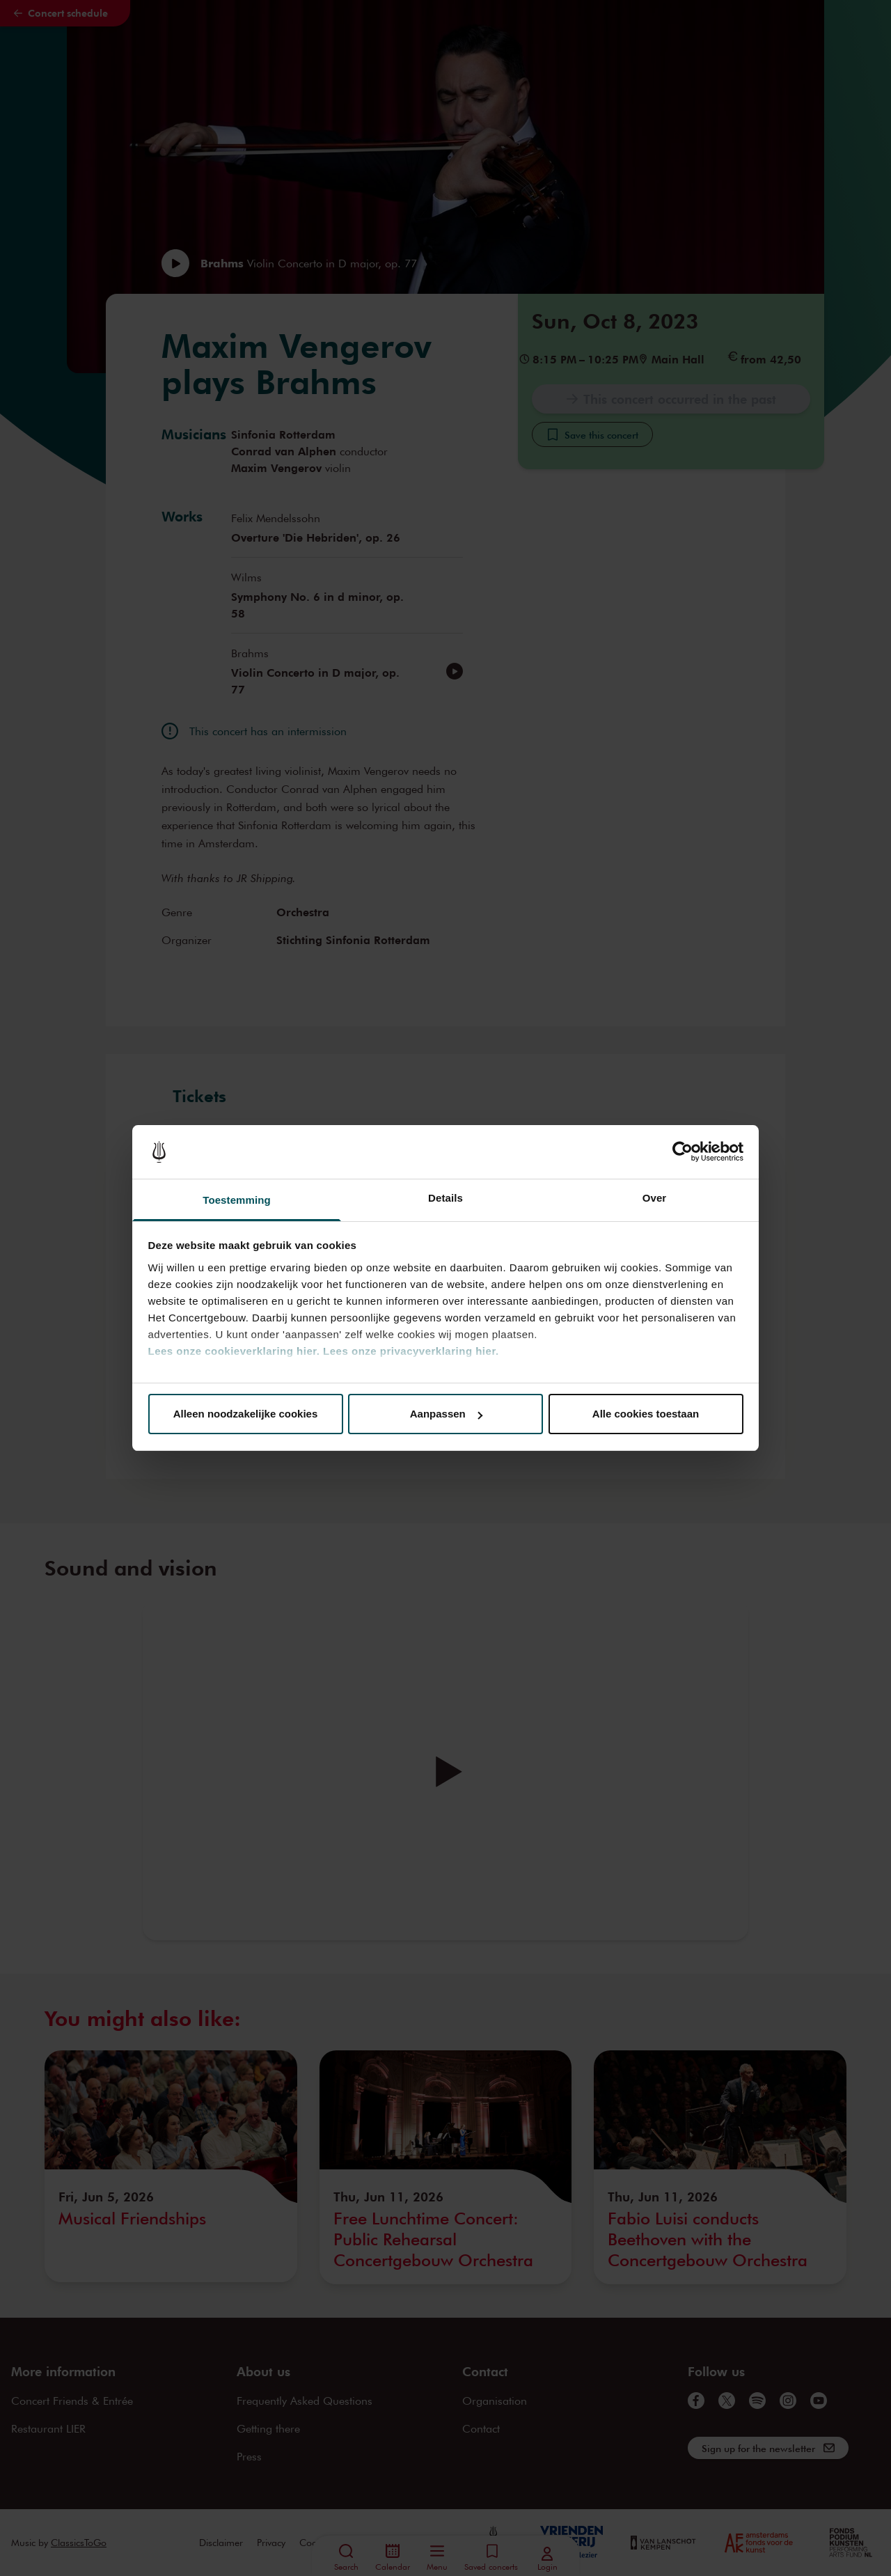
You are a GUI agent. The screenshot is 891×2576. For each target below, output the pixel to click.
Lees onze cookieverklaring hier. (234, 1351)
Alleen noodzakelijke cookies (245, 1414)
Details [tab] (445, 1198)
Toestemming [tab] (237, 1200)
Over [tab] (654, 1198)
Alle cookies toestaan (645, 1414)
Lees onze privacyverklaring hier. (410, 1351)
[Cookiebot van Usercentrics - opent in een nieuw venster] (682, 1152)
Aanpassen (446, 1414)
